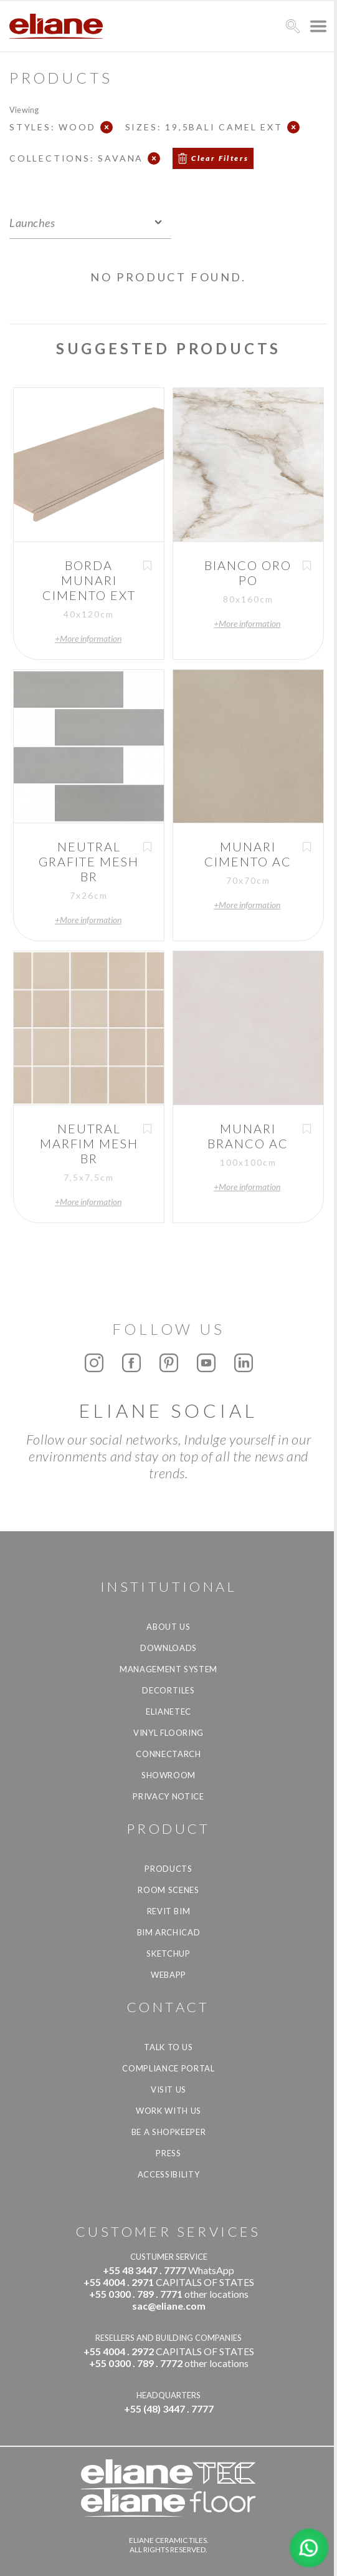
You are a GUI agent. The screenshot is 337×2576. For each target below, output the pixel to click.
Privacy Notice (168, 1796)
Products (168, 1869)
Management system (168, 1669)
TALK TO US (168, 2047)
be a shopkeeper (168, 2132)
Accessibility (168, 2174)
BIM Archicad (169, 1932)
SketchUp (168, 1954)
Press (168, 2153)
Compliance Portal (168, 2068)
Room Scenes (168, 1890)
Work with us (168, 2111)
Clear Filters (220, 158)
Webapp (168, 1975)
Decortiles (168, 1690)
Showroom (168, 1775)
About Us (168, 1627)
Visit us (168, 2089)
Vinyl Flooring (168, 1733)
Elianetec (168, 1712)
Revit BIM (169, 1911)
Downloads (168, 1648)
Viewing (24, 109)
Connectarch (168, 1754)
